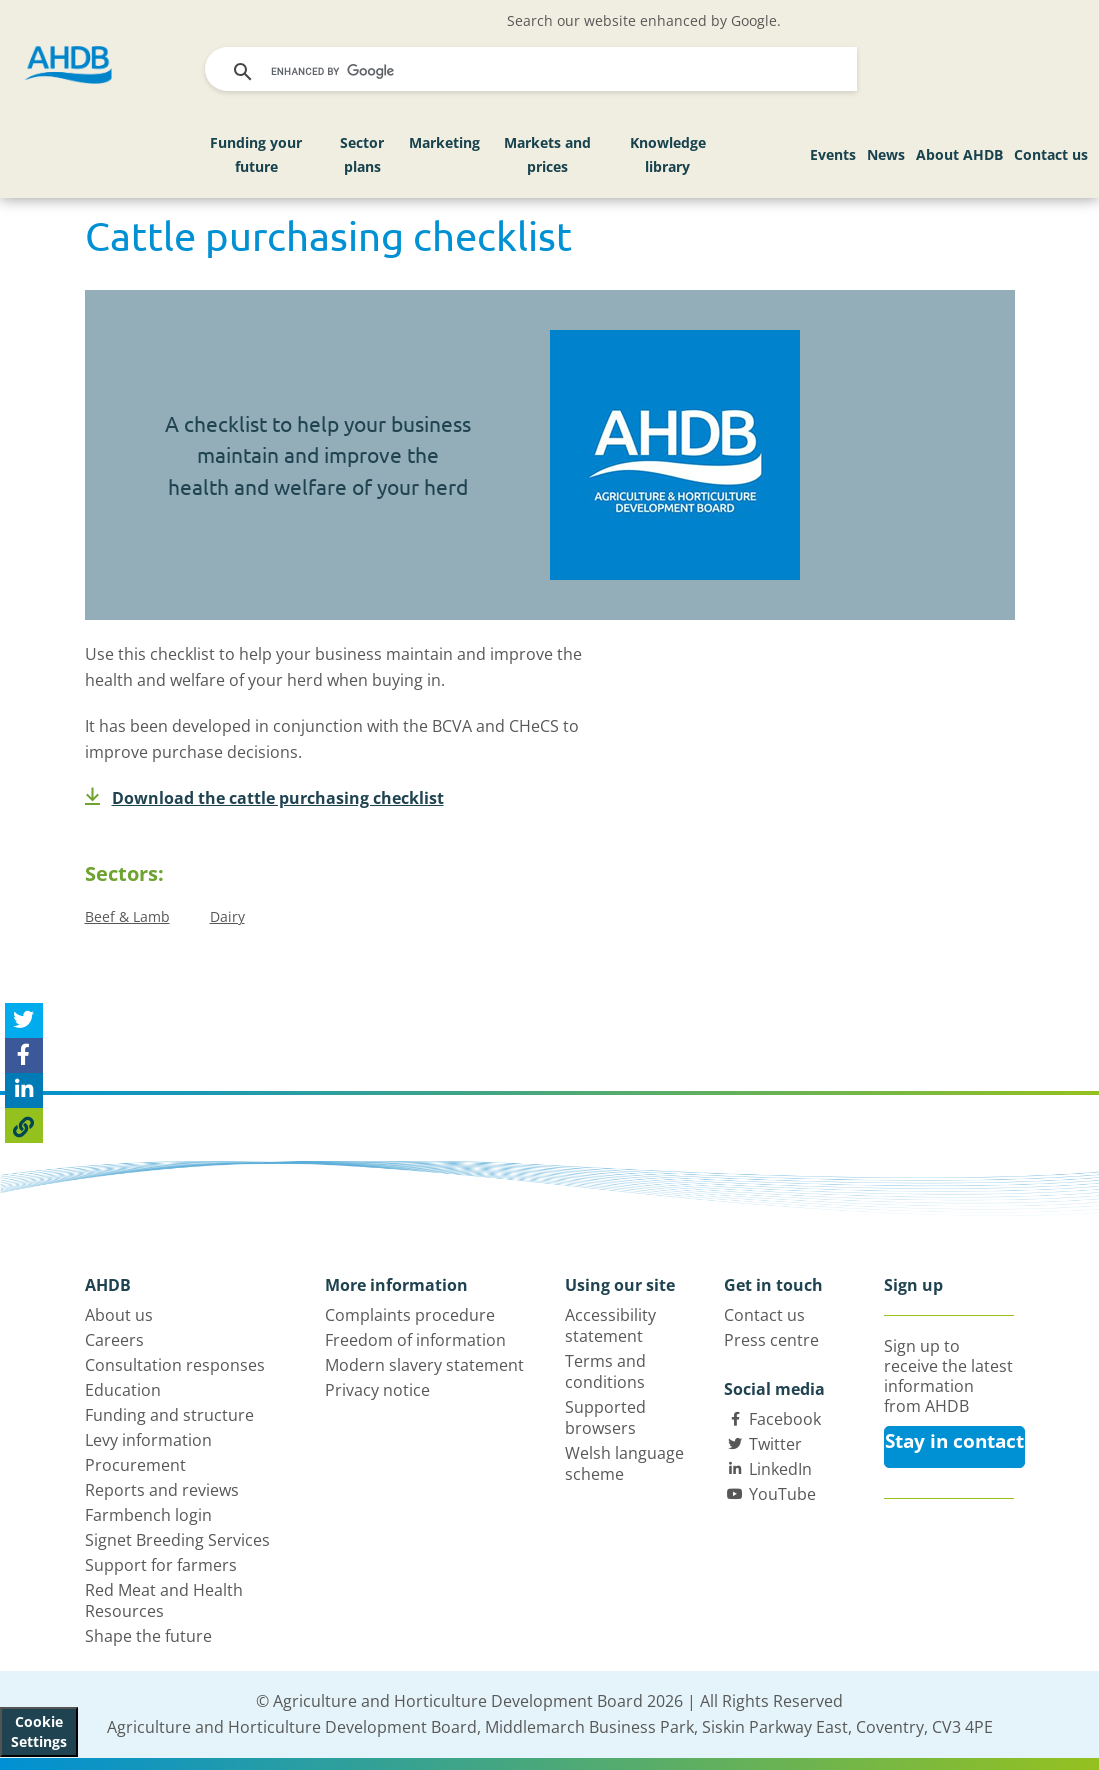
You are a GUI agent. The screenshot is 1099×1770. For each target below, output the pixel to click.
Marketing (444, 142)
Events (833, 154)
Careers (114, 1340)
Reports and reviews (162, 1490)
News (886, 154)
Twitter (775, 1444)
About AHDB (959, 154)
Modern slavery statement (424, 1365)
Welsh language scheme (624, 1463)
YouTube (782, 1494)
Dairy (227, 916)
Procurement (135, 1465)
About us (119, 1315)
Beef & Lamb (127, 916)
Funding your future (256, 154)
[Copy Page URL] (24, 1125)
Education (123, 1390)
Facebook (785, 1419)
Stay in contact (954, 1441)
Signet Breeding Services (177, 1540)
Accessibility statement (610, 1325)
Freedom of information (415, 1340)
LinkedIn (780, 1469)
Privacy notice (377, 1390)
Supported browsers (605, 1417)
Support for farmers (161, 1565)
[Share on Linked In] (24, 1090)
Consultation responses (175, 1365)
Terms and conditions (605, 1371)
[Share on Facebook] (24, 1055)
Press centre (771, 1340)
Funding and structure (169, 1415)
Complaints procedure (410, 1315)
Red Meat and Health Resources (164, 1600)
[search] (533, 72)
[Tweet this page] (24, 1020)
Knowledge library (668, 154)
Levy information (148, 1440)
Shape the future (148, 1636)
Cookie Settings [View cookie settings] (39, 1731)
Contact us (1051, 154)
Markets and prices (547, 154)
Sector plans (362, 154)
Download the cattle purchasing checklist (264, 798)
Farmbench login (148, 1515)
